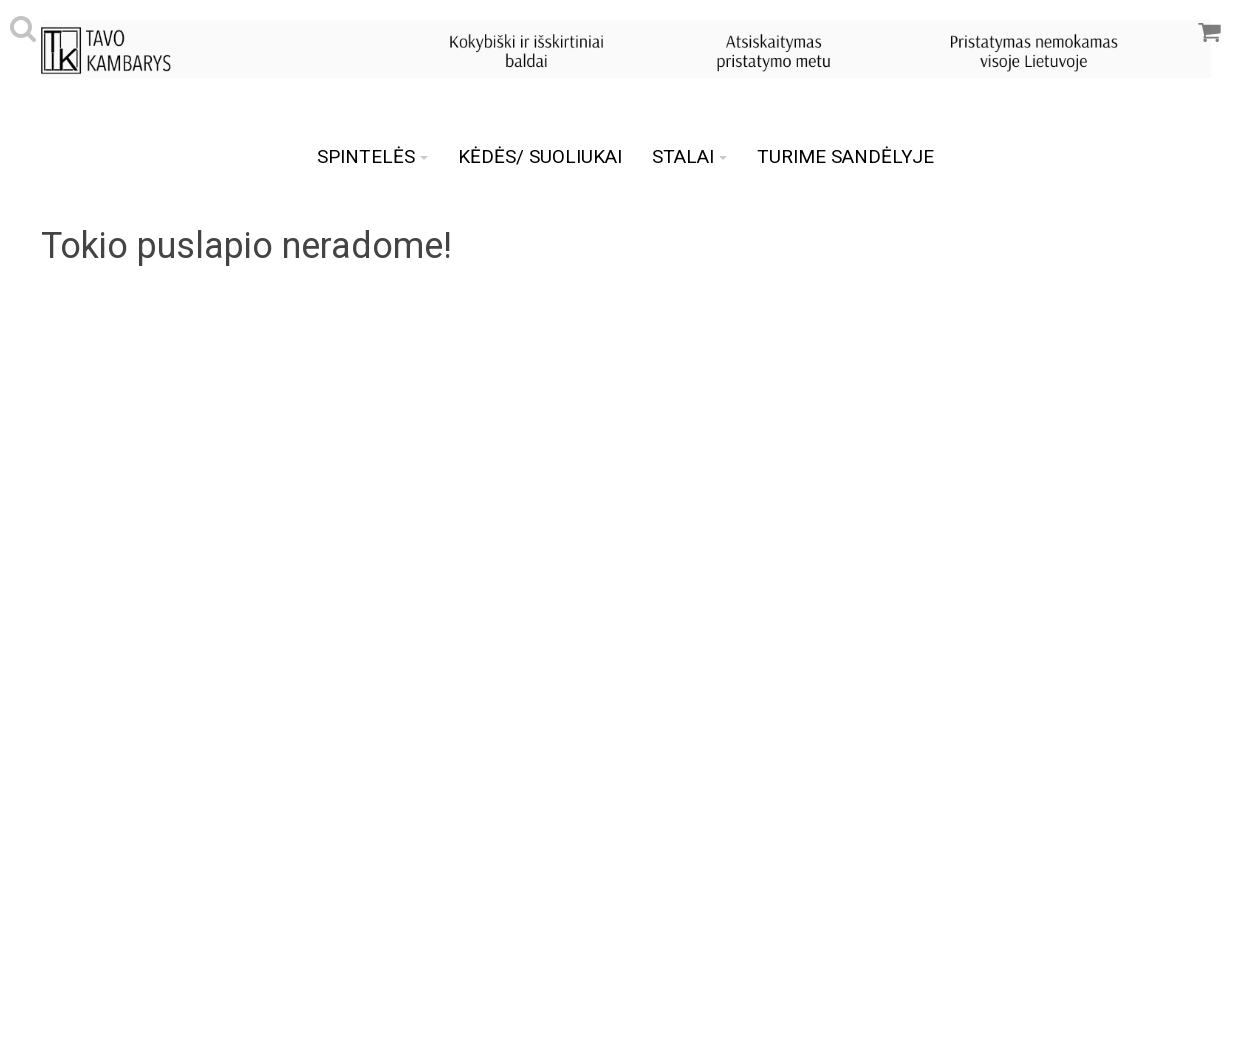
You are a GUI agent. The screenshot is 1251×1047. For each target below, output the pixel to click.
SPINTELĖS (372, 156)
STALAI (689, 156)
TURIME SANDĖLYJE (845, 156)
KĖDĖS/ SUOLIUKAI (540, 156)
